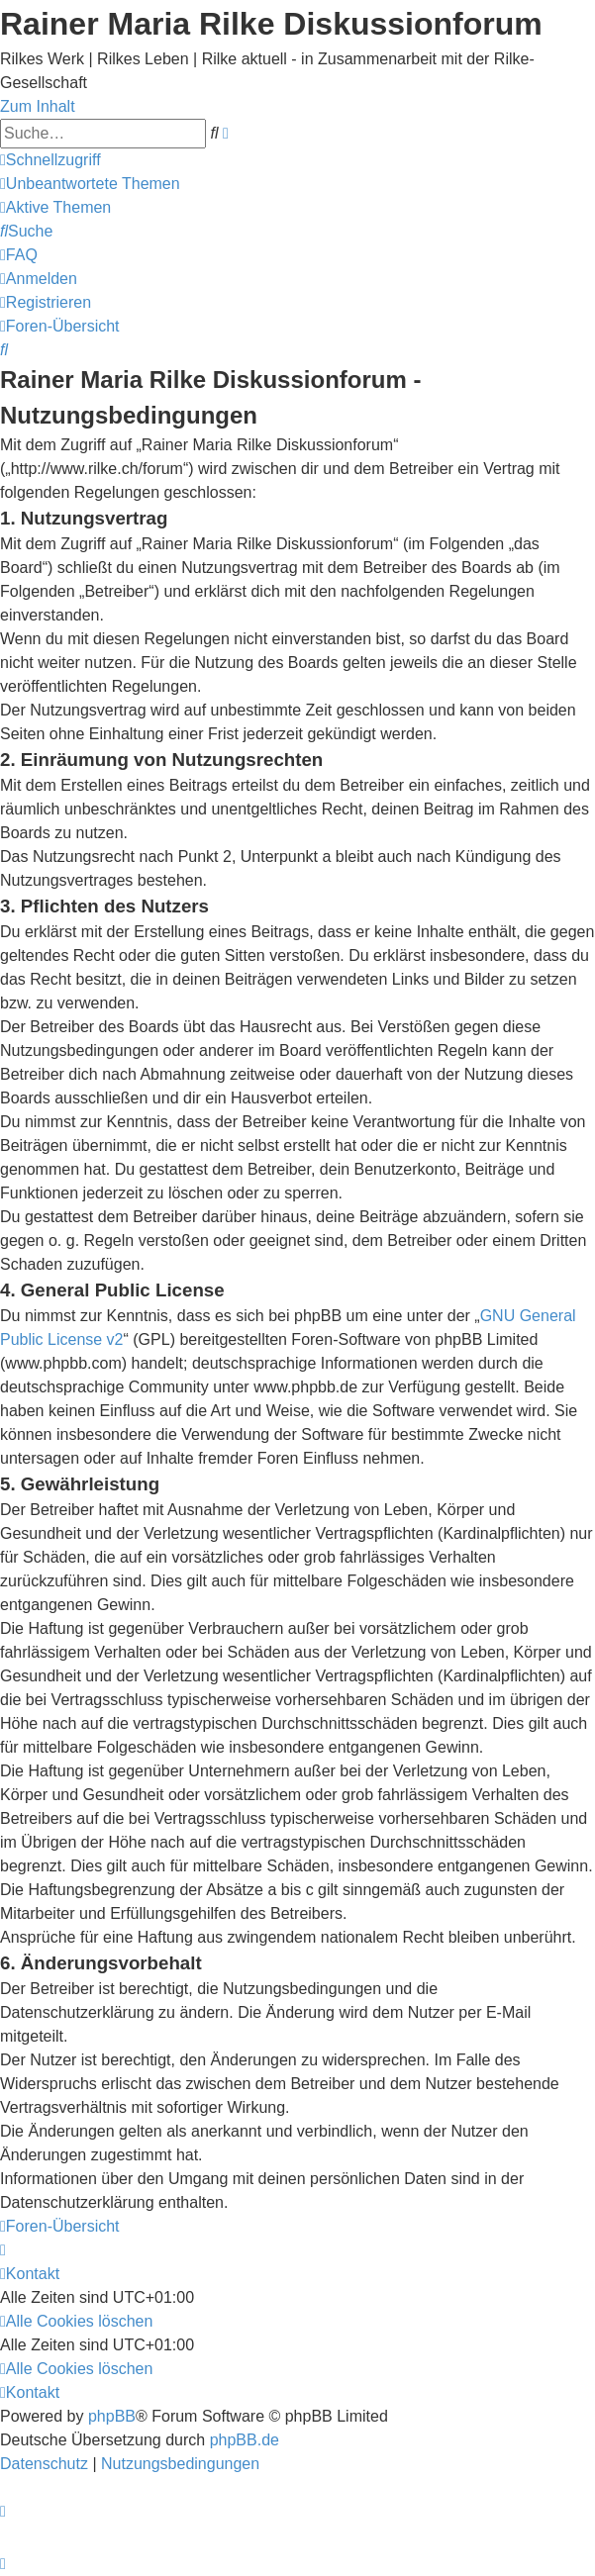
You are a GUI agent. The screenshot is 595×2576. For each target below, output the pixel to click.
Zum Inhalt (37, 106)
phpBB (112, 2416)
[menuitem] (90, 183)
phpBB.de (244, 2440)
